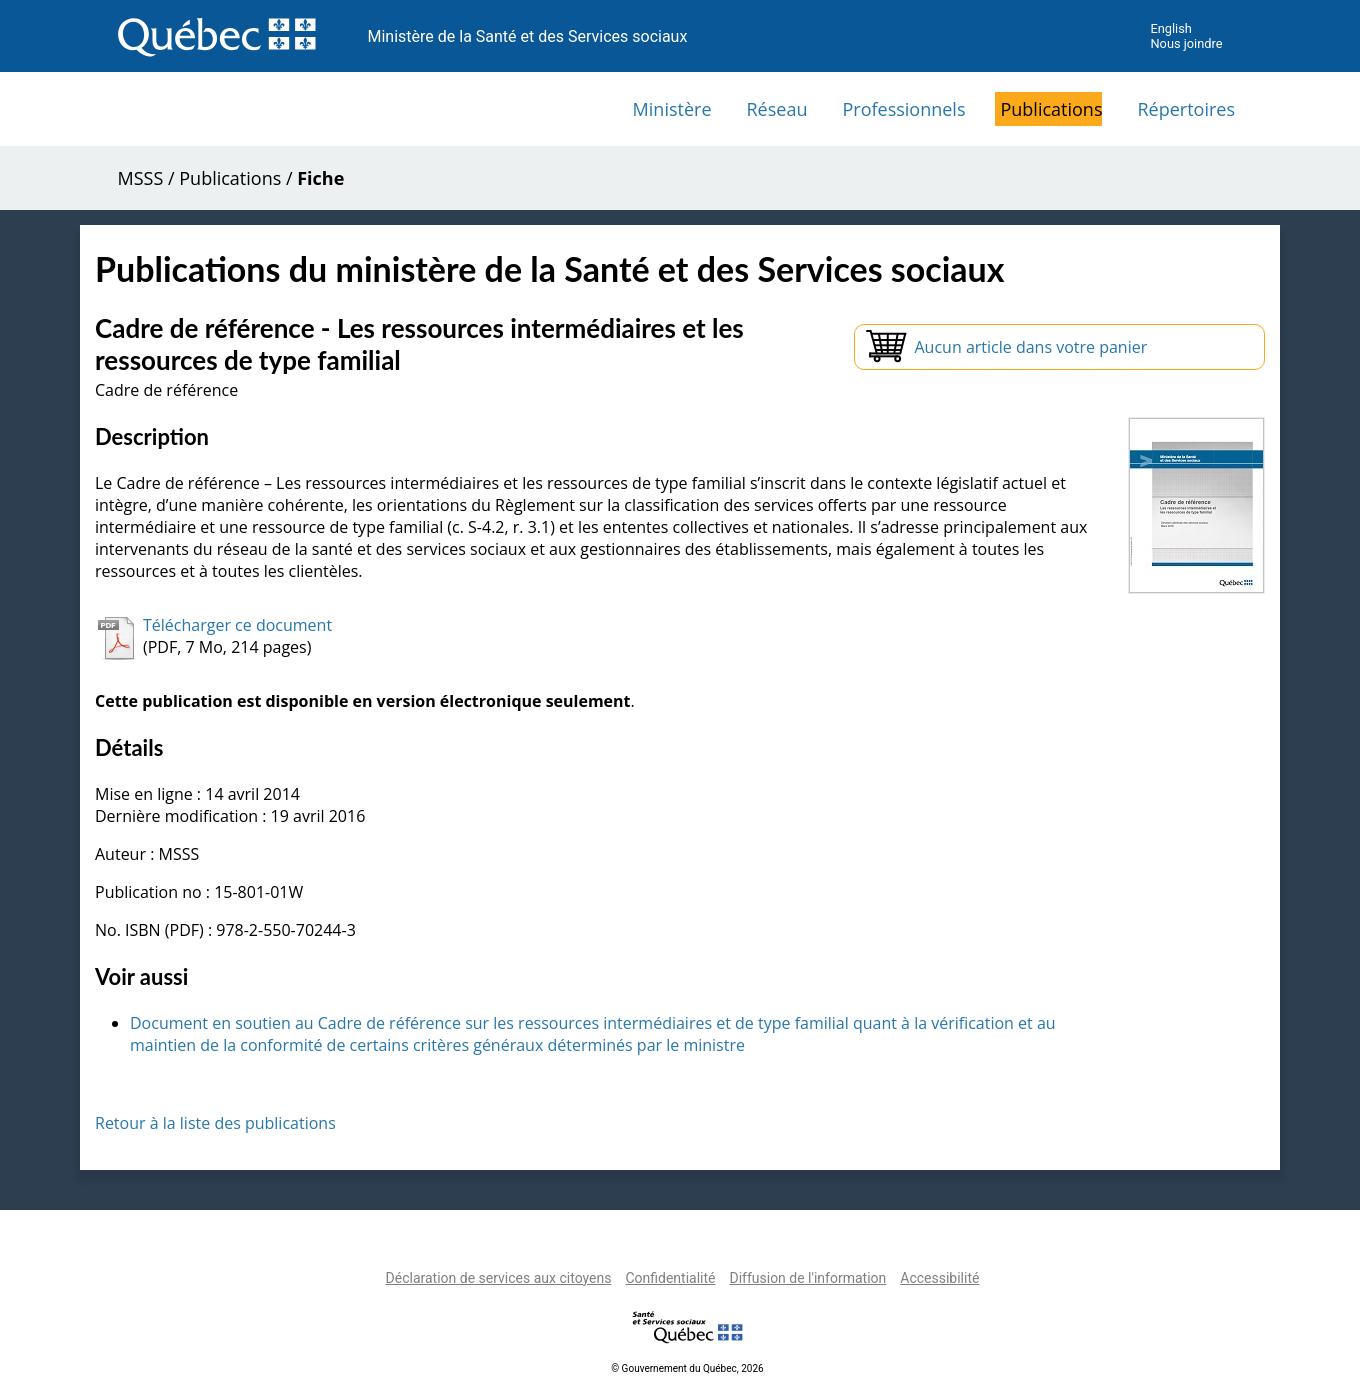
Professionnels (903, 109)
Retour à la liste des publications (215, 1123)
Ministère (672, 109)
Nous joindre (1186, 43)
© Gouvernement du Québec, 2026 (687, 1368)
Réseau (777, 109)
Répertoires (1186, 109)
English (1170, 28)
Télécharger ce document (237, 625)
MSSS (141, 178)
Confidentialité (670, 1278)
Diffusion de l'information (807, 1278)
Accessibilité (939, 1278)
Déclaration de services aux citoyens (499, 1278)
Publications (1051, 109)
